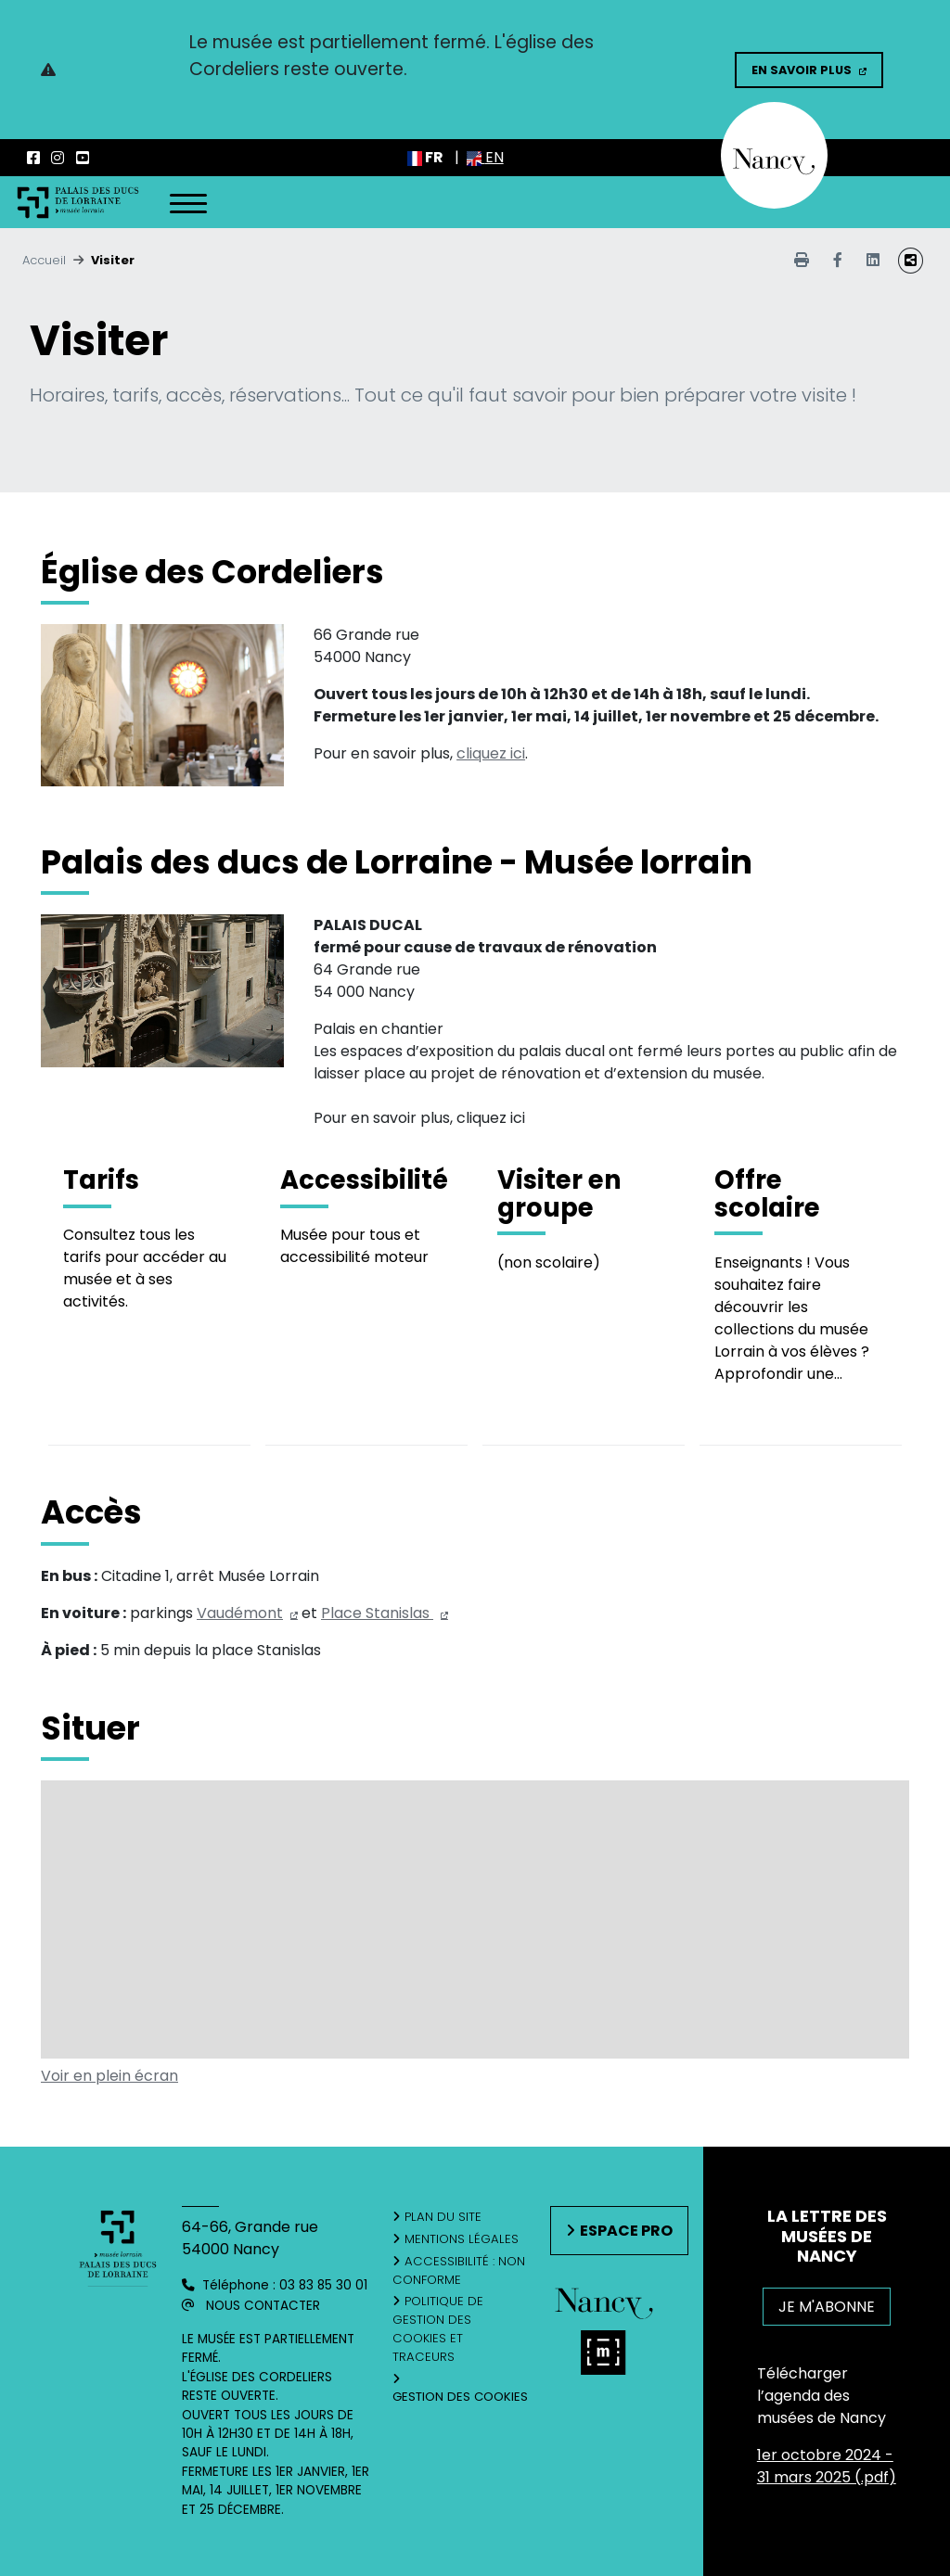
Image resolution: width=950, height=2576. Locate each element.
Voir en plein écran (109, 2075)
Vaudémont (240, 1613)
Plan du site (442, 2216)
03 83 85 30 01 (323, 2285)
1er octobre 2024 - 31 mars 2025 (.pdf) (826, 2466)
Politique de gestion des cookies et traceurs (437, 2328)
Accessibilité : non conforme (458, 2270)
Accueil (44, 260)
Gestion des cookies (460, 2396)
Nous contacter (263, 2306)
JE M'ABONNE (826, 2306)
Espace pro (626, 2230)
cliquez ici (490, 753)
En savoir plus (801, 70)
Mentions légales (461, 2239)
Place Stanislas (377, 1613)
